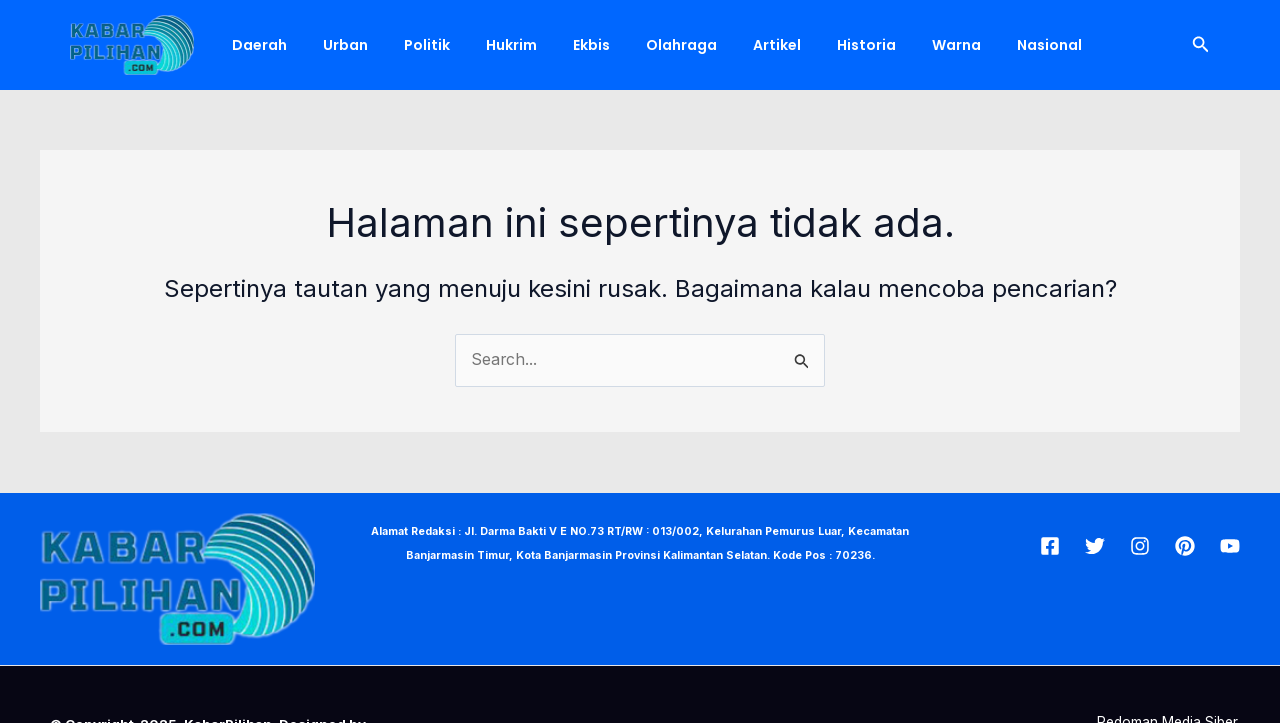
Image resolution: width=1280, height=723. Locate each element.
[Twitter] (1095, 545)
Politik (407, 45)
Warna (888, 45)
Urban (333, 45)
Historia (806, 45)
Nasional (973, 45)
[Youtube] (1230, 545)
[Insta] (1140, 545)
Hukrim (483, 45)
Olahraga (637, 45)
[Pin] (1185, 545)
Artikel (725, 45)
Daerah (255, 45)
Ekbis (555, 45)
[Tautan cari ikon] (1201, 44)
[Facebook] (1050, 545)
